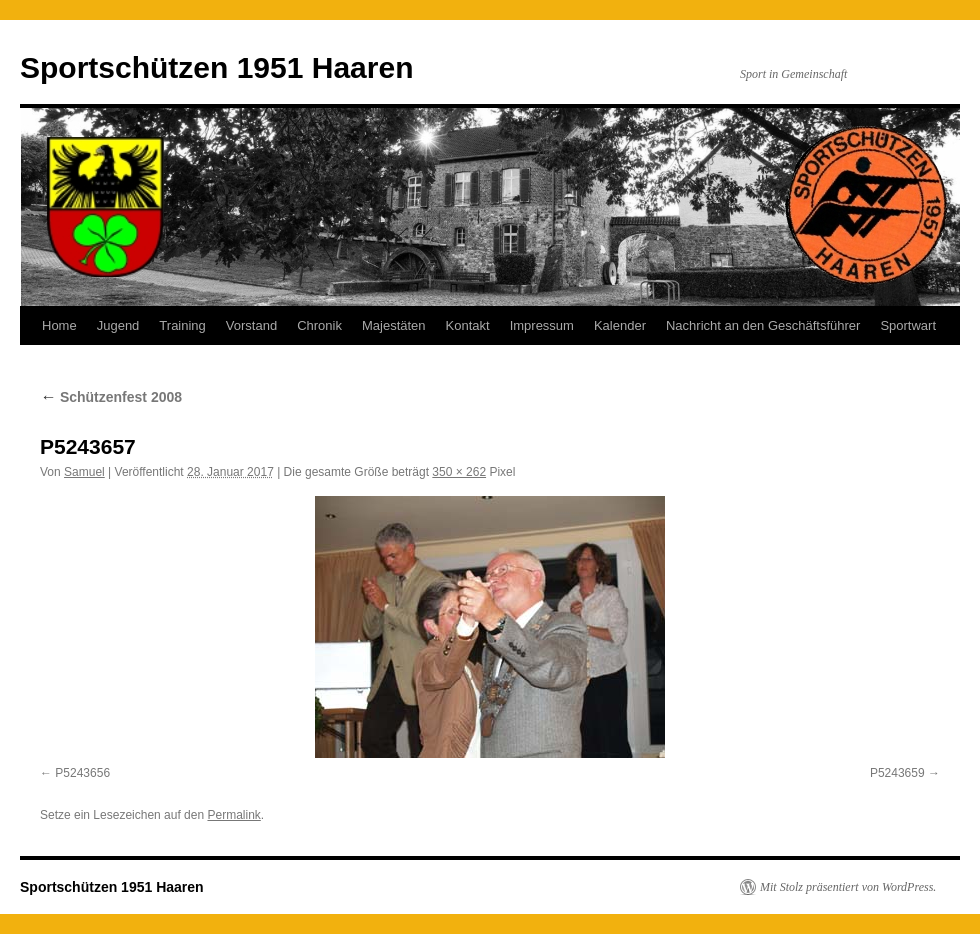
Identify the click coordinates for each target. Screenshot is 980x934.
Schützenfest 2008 (111, 397)
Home (59, 325)
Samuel (84, 472)
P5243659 (897, 773)
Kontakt (468, 325)
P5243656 (82, 773)
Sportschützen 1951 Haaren (216, 67)
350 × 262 (459, 472)
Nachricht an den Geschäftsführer (763, 325)
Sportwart (908, 325)
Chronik (319, 325)
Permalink (233, 815)
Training (182, 325)
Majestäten (394, 325)
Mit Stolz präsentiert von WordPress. (848, 887)
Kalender (620, 325)
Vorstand (251, 325)
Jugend (118, 325)
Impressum (542, 325)
